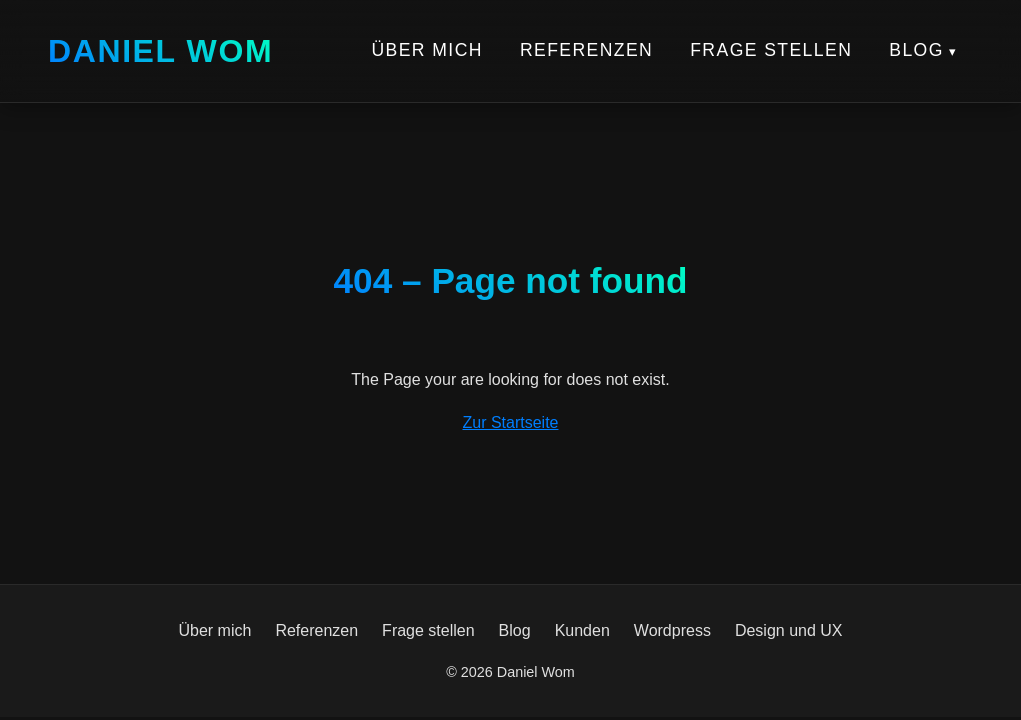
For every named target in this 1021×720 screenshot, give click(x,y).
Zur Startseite (510, 422)
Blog (916, 50)
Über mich (426, 50)
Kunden (582, 630)
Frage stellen (771, 50)
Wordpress (672, 630)
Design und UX (789, 630)
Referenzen (586, 50)
